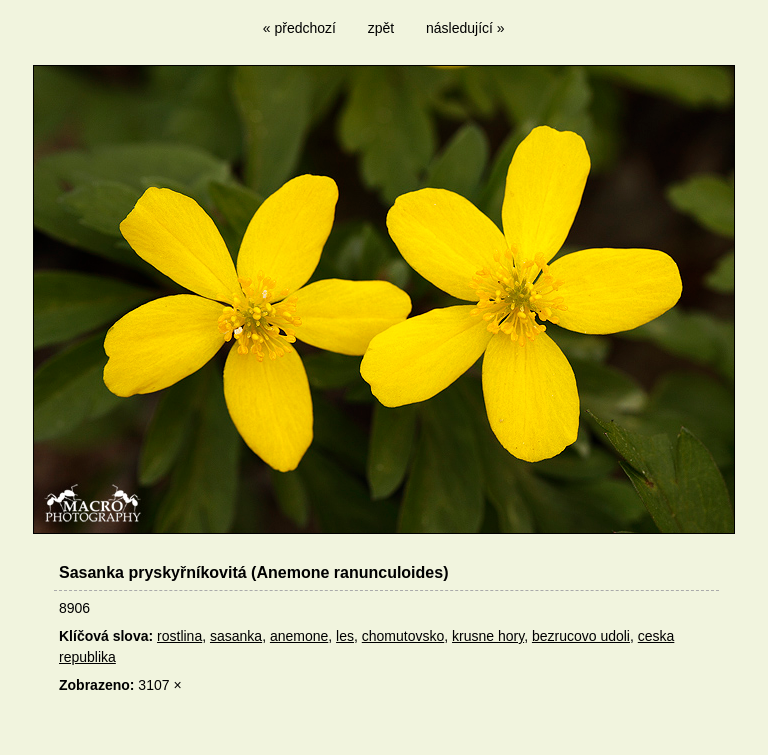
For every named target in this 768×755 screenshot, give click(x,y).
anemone (299, 636)
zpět (381, 28)
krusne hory (488, 636)
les (345, 636)
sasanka (236, 636)
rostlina (179, 636)
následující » (465, 28)
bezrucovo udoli (581, 636)
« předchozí (299, 28)
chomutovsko (403, 636)
